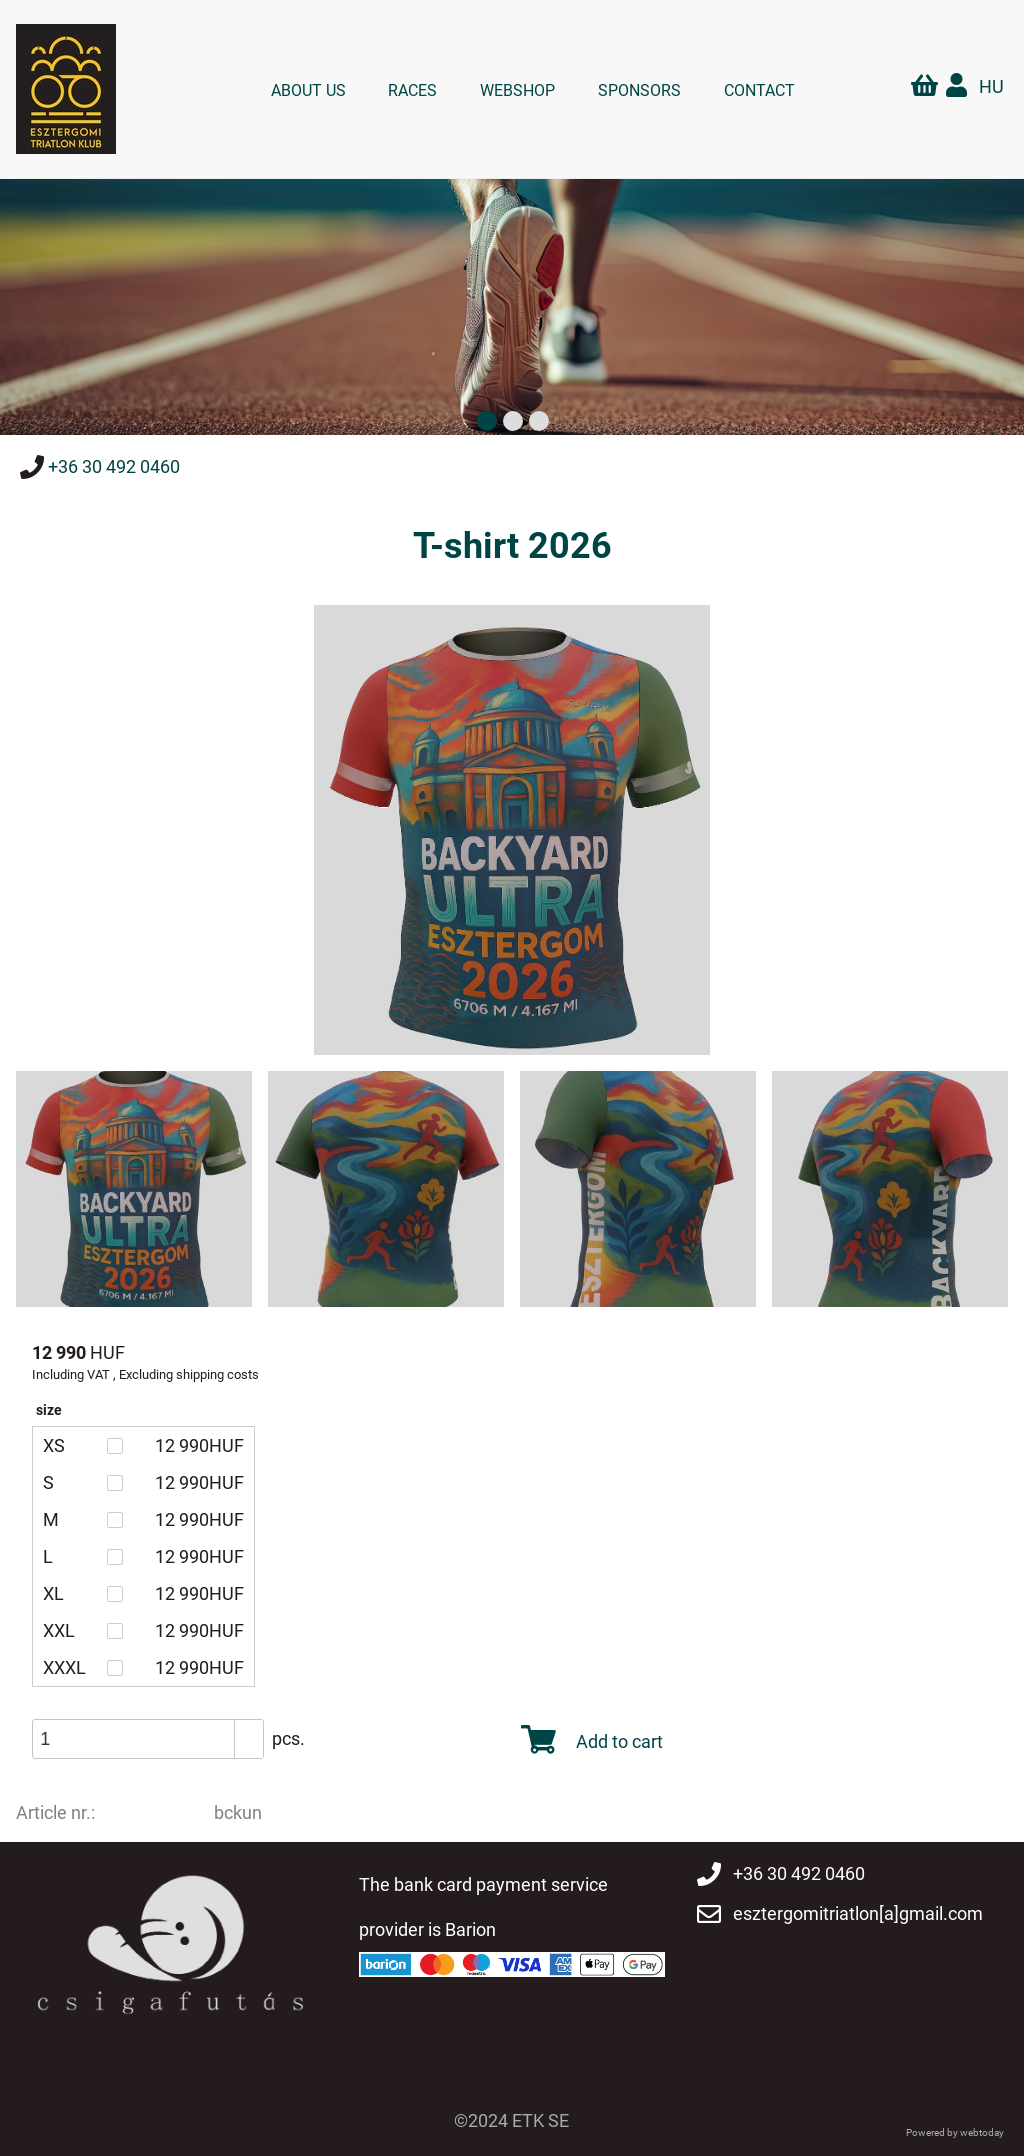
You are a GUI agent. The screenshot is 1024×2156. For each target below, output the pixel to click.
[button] (248, 1727)
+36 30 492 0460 (114, 466)
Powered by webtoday (955, 2129)
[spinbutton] (155, 1737)
